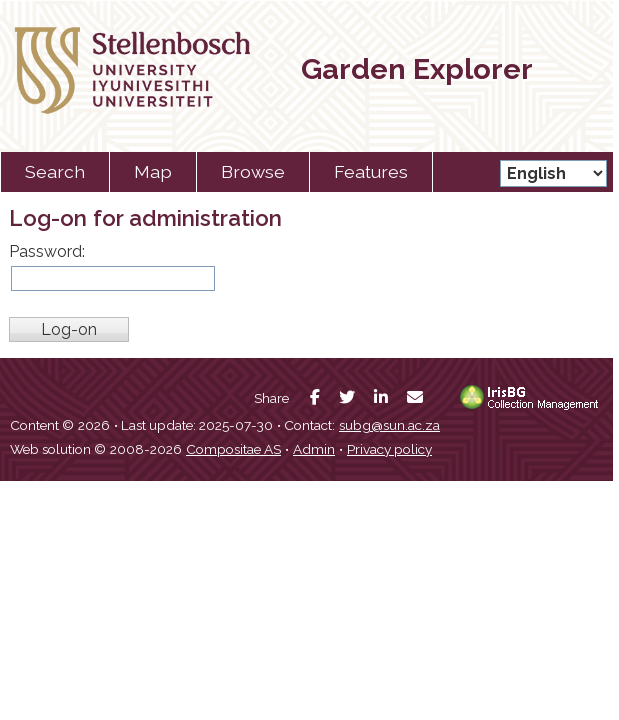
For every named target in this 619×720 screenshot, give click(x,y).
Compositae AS (233, 449)
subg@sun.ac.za (389, 425)
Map (153, 171)
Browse (253, 171)
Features (371, 171)
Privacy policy (389, 449)
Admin (314, 449)
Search (55, 171)
